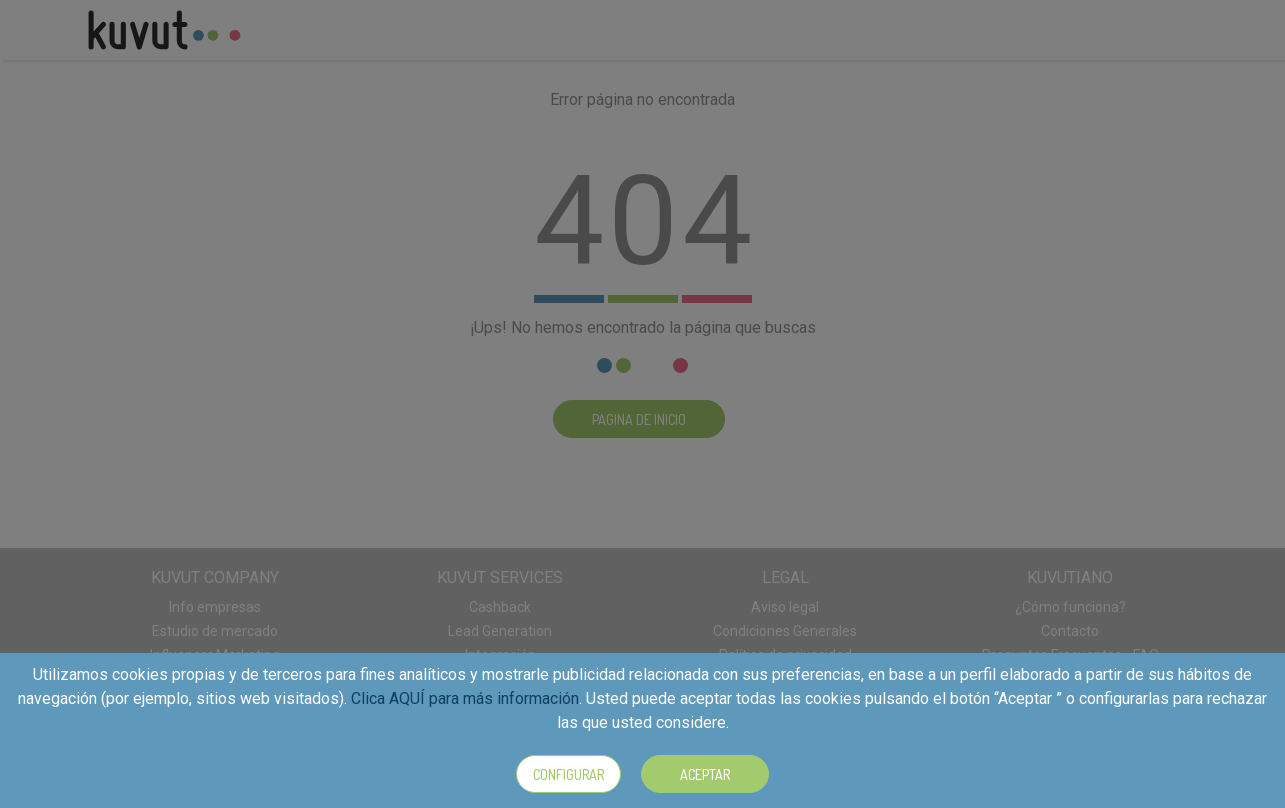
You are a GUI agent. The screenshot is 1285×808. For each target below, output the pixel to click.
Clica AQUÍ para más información (465, 698)
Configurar (568, 774)
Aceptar (705, 774)
